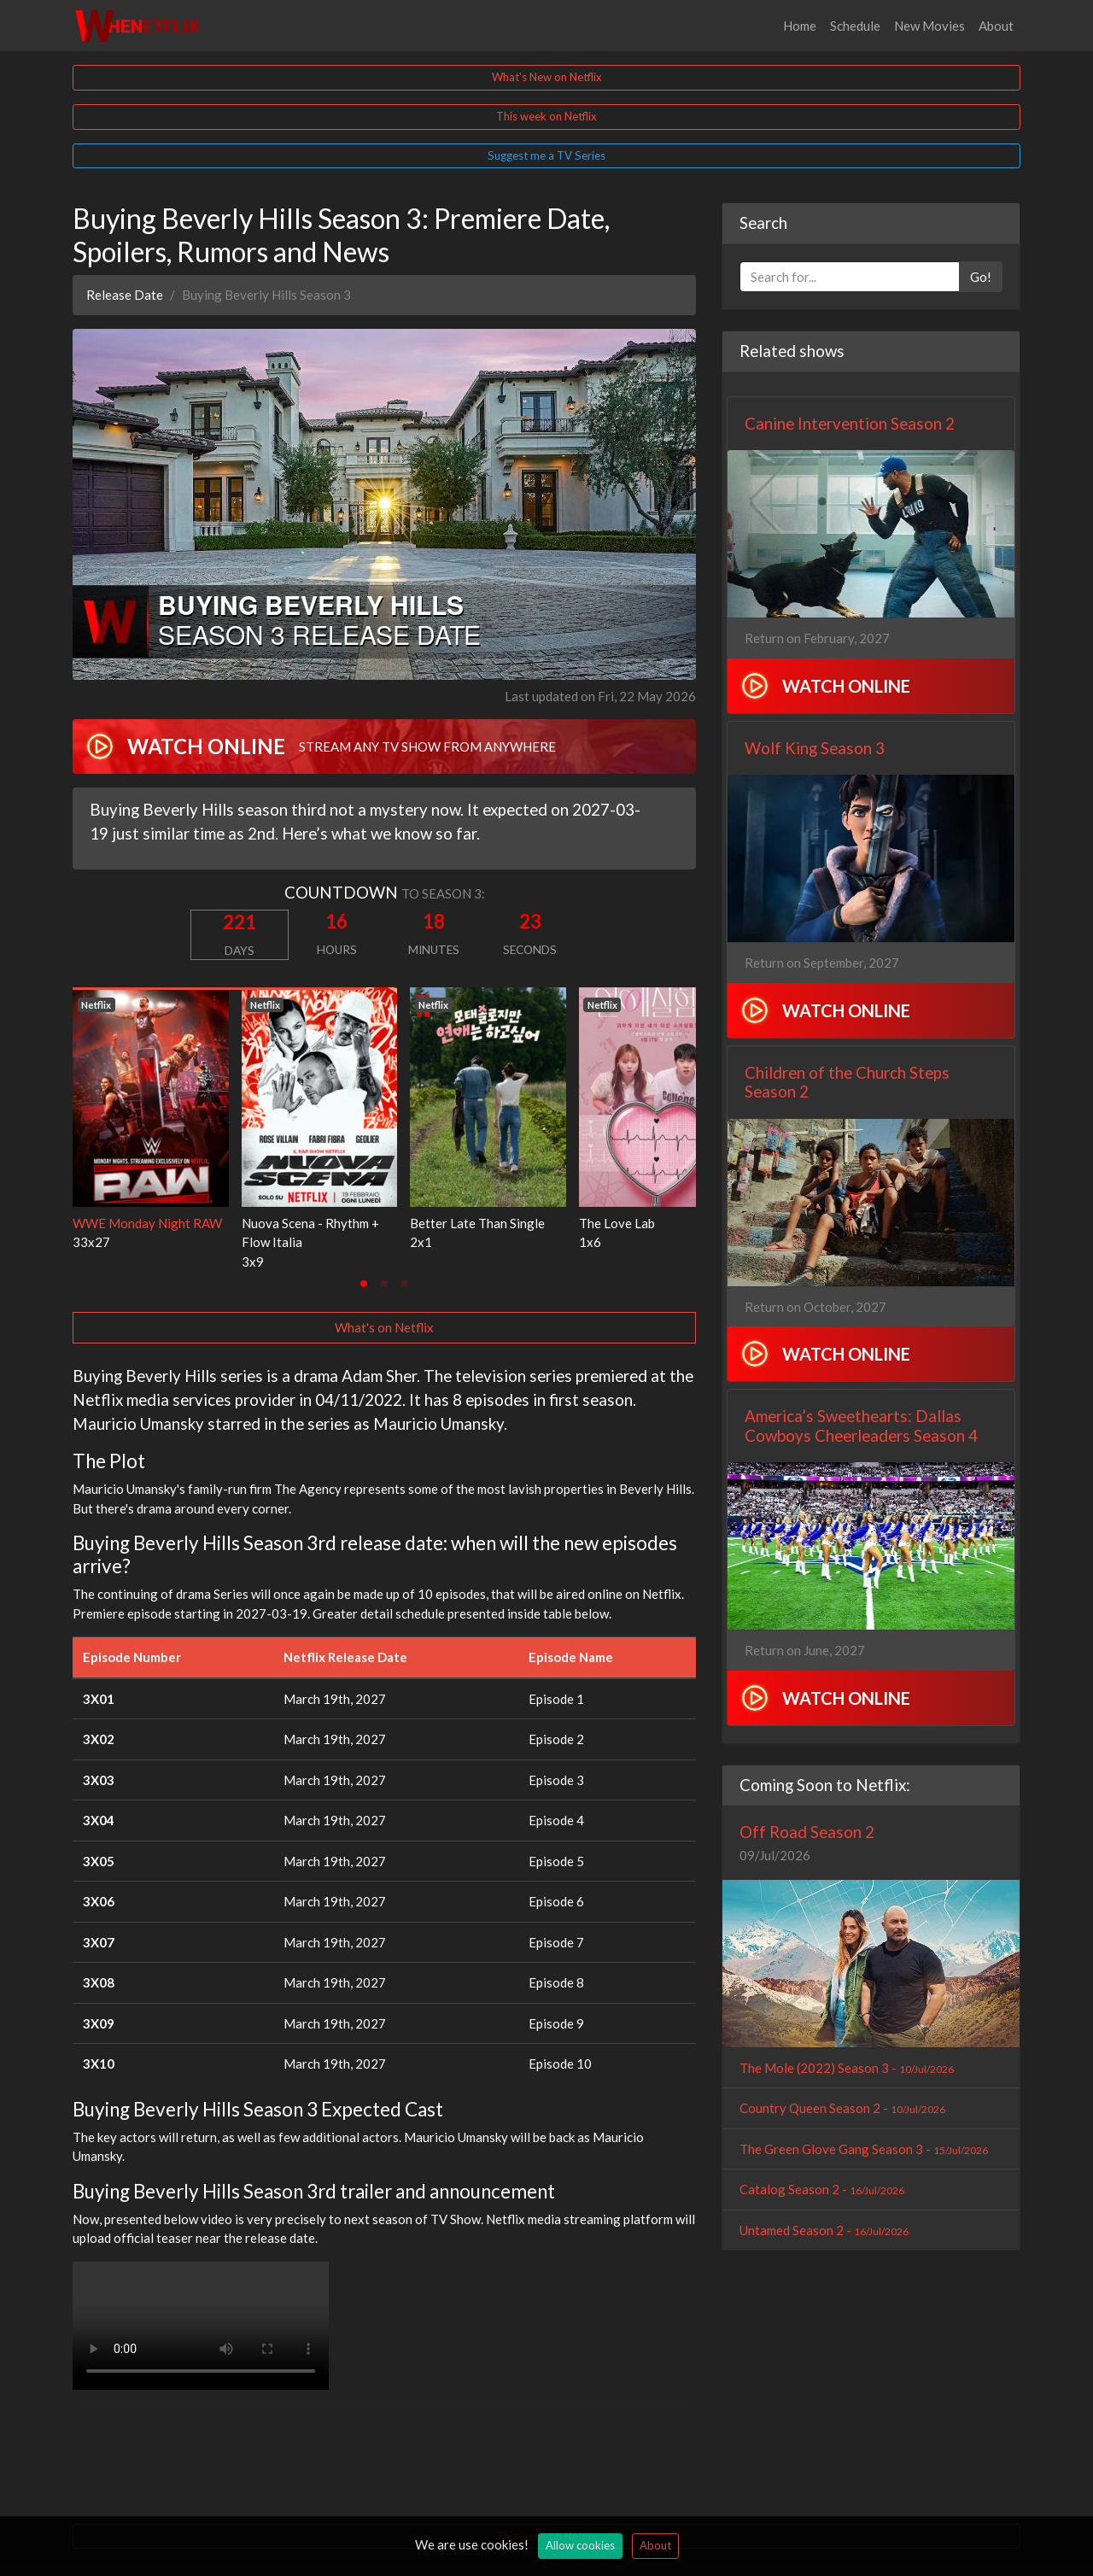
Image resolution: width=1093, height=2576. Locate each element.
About (996, 25)
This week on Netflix (546, 116)
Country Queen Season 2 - (842, 2108)
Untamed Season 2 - (824, 2230)
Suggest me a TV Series (546, 155)
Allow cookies (580, 2545)
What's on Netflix (384, 1327)
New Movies (929, 25)
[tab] (364, 1284)
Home (799, 25)
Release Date (124, 294)
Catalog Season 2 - (821, 2189)
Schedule (855, 25)
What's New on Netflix (547, 77)
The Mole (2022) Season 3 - (846, 2067)
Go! (980, 276)
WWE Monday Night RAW (147, 1223)
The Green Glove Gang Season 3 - (863, 2149)
